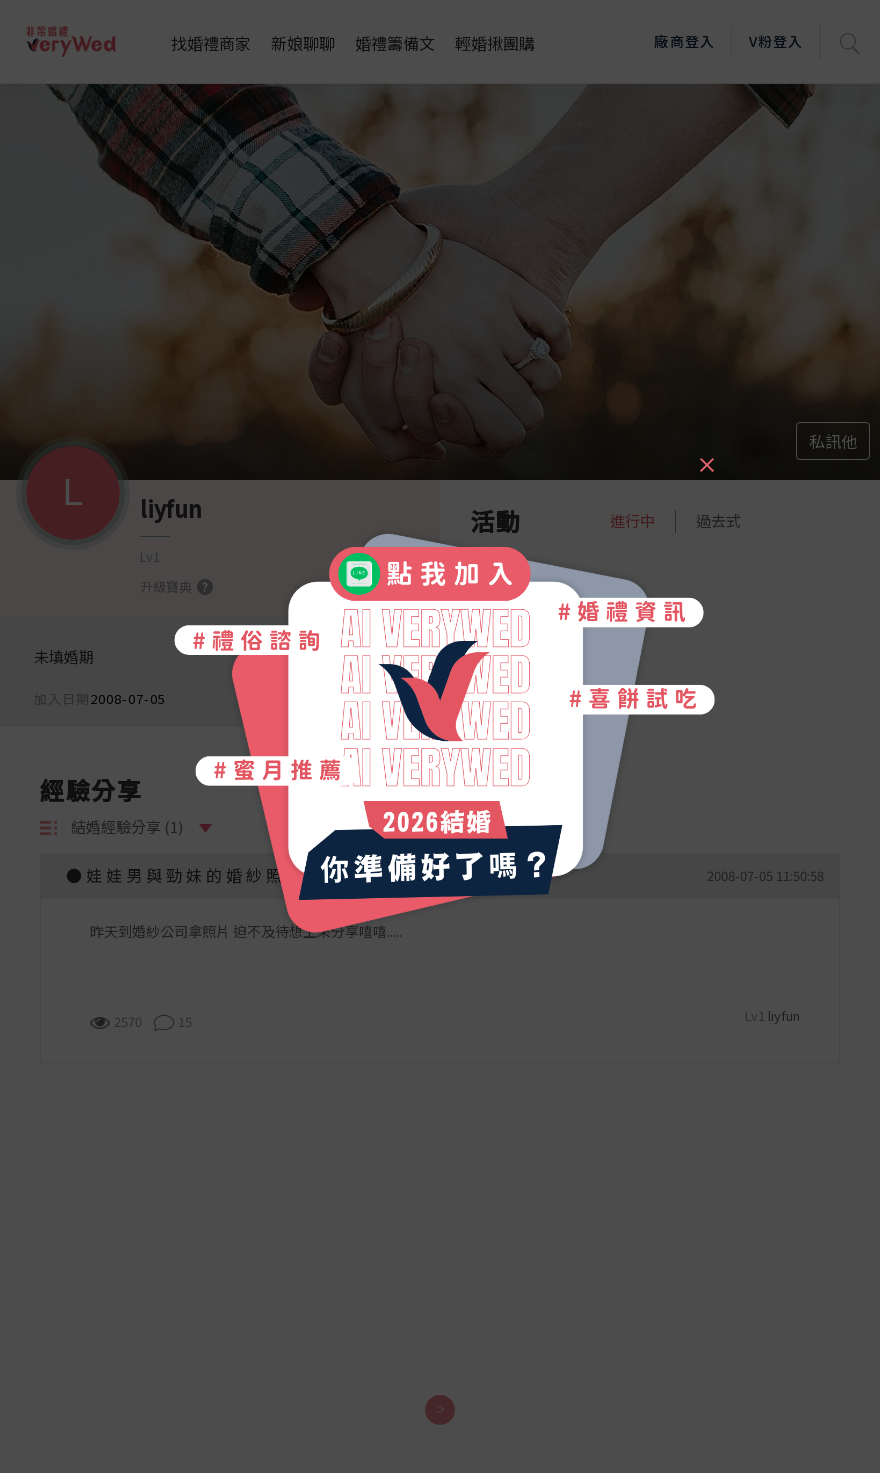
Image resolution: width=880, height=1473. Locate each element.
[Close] (706, 456)
